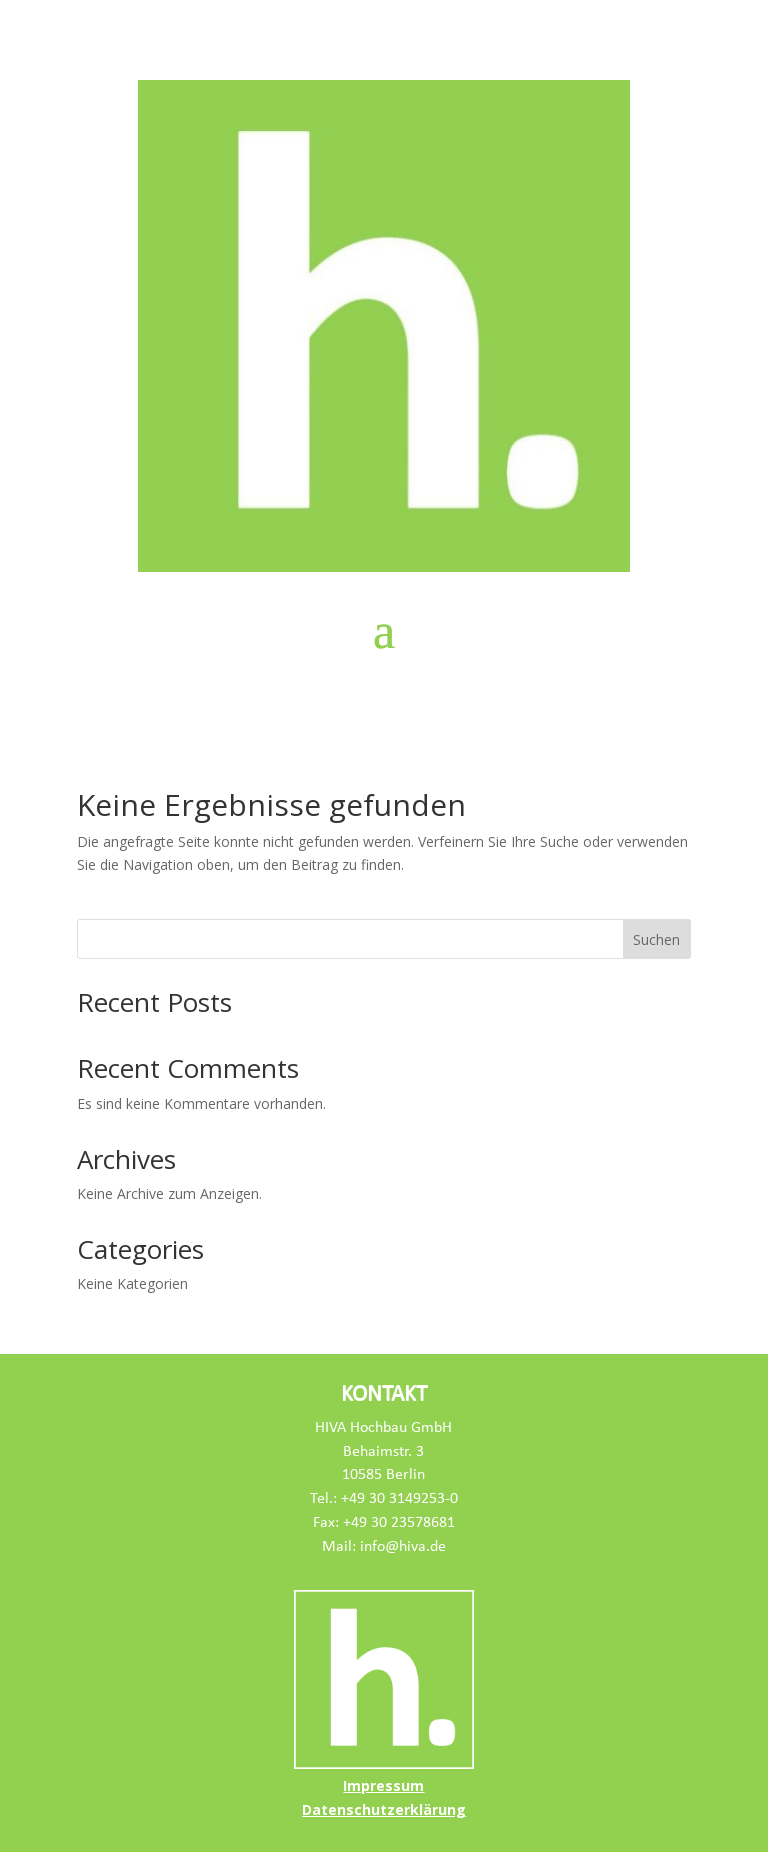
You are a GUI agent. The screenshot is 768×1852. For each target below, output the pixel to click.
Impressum (383, 1785)
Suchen (656, 939)
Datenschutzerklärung (384, 1809)
